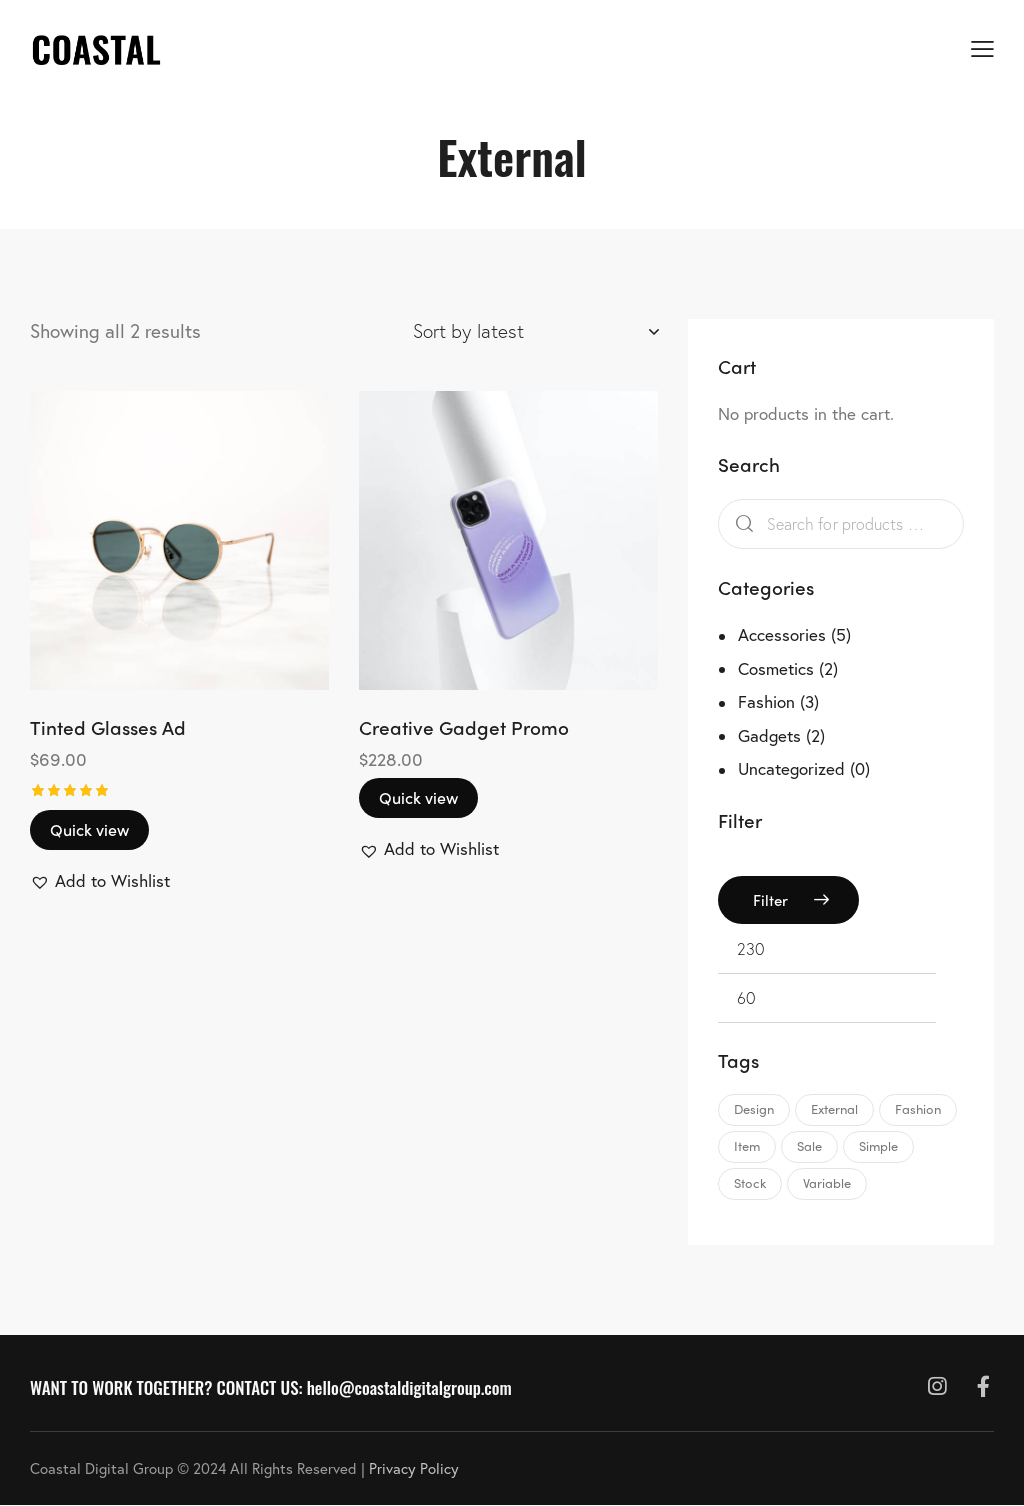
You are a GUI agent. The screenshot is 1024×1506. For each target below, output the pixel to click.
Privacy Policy (414, 1468)
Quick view (89, 829)
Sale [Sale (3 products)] (809, 1145)
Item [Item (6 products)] (747, 1145)
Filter (770, 900)
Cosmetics (776, 668)
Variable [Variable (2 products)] (827, 1182)
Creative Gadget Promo (464, 727)
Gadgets (769, 735)
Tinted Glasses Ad (108, 727)
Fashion (766, 701)
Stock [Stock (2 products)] (750, 1182)
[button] (100, 881)
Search (740, 524)
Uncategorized (791, 768)
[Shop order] (535, 331)
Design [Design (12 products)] (754, 1108)
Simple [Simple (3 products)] (878, 1145)
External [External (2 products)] (834, 1108)
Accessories (782, 634)
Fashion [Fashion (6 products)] (918, 1108)
